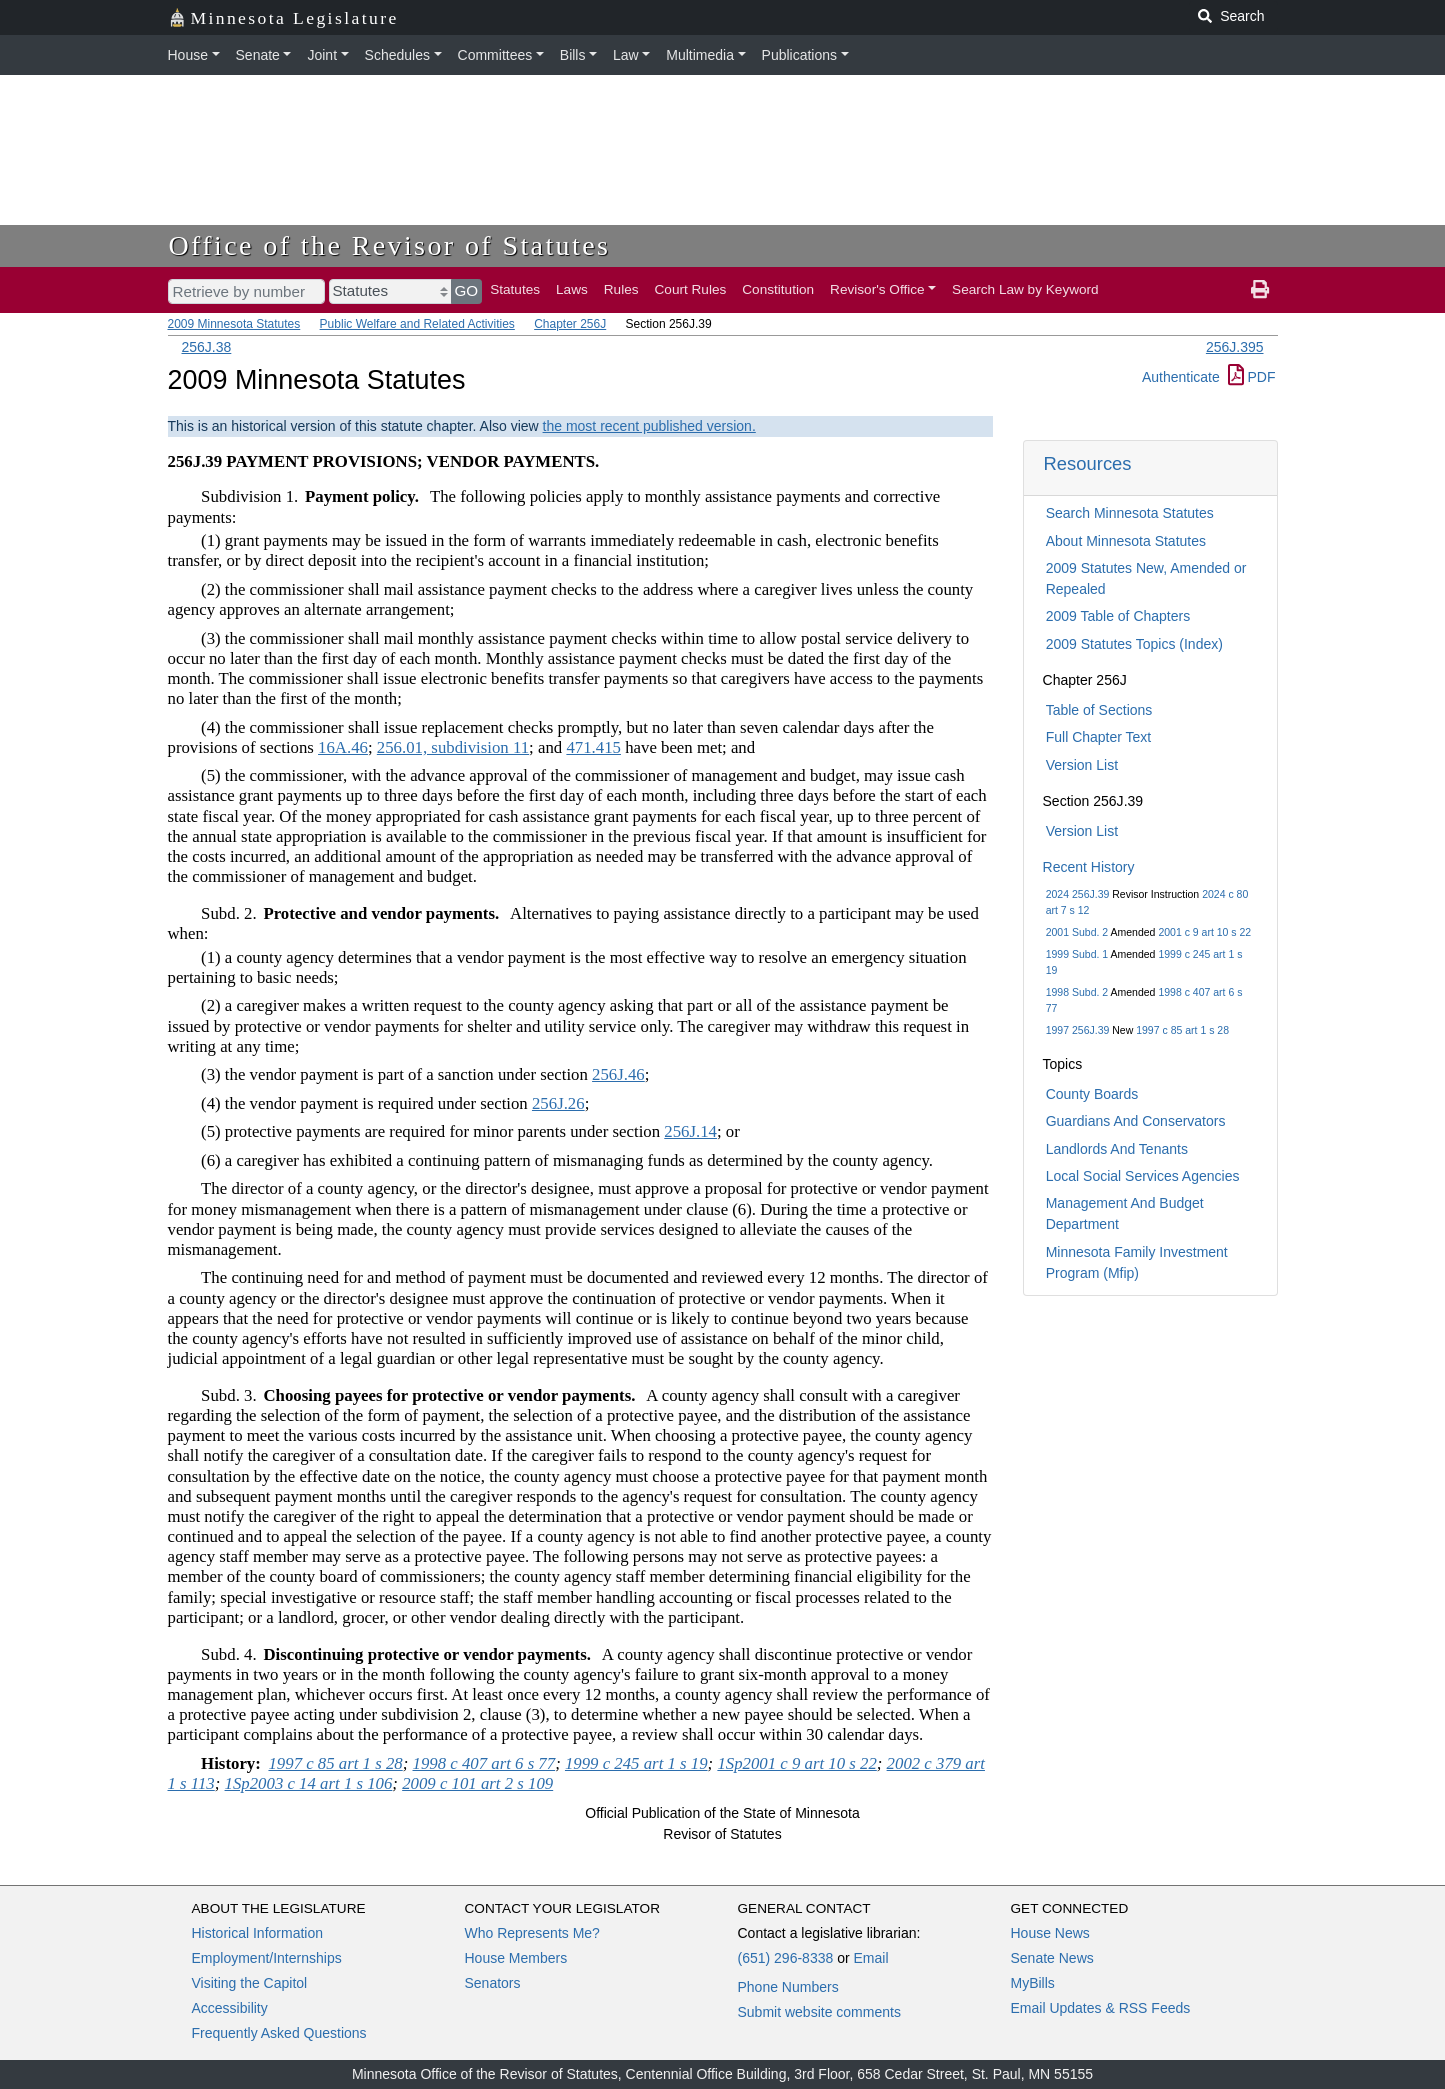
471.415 (593, 747)
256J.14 (690, 1131)
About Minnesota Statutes (1126, 541)
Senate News (1052, 1958)
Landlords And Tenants (1117, 1149)
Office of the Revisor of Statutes (390, 245)
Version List (1082, 765)
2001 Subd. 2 (1077, 932)
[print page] (1260, 290)
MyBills (1033, 1983)
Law (626, 55)
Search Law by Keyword (1025, 289)
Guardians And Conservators (1136, 1121)
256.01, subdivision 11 (453, 747)
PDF (1252, 377)
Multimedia (700, 55)
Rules (621, 289)
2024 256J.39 (1078, 894)
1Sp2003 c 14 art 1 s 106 (309, 1783)
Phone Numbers (788, 1987)
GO (467, 290)
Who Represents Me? (532, 1933)
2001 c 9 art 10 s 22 (1204, 932)
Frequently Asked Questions (279, 2033)
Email (870, 1958)
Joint (322, 55)
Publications (800, 55)
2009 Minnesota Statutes (234, 324)
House (188, 55)
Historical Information (258, 1933)
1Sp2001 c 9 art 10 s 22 (796, 1763)
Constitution (778, 289)
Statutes (515, 289)
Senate (258, 55)
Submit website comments (819, 2012)
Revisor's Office (877, 289)
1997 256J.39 (1078, 1030)
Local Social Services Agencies (1143, 1176)
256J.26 (558, 1103)
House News (1050, 1933)
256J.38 (207, 347)
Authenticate (1181, 377)
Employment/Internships (267, 1958)
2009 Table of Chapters (1118, 616)
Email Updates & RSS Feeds (1101, 2008)
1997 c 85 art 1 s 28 (1182, 1030)
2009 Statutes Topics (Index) (1134, 644)
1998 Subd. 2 (1077, 992)
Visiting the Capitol (250, 1983)
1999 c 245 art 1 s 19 (636, 1763)
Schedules (397, 55)
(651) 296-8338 (786, 1958)
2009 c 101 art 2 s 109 (477, 1783)
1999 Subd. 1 (1077, 954)
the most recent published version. (649, 426)
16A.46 (343, 747)
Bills (573, 55)
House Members (516, 1958)
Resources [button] (1088, 463)
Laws (572, 289)
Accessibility (230, 2008)
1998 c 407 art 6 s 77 (484, 1763)
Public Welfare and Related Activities (417, 324)
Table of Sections (1099, 710)
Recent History (1089, 867)
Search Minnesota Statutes (1130, 513)
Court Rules (691, 289)
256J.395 (1235, 347)
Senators (493, 1983)
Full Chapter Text (1099, 737)
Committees (495, 55)
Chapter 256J (570, 324)
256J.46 (618, 1074)
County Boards (1092, 1094)
